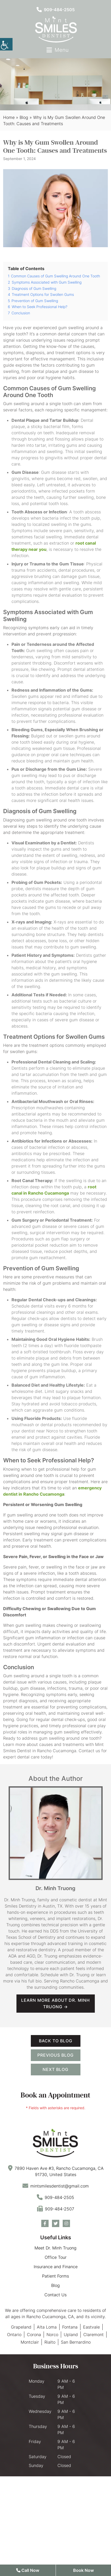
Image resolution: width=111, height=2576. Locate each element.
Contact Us (55, 2294)
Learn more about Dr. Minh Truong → (55, 2003)
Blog (24, 117)
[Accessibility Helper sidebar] (6, 44)
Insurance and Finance (56, 2266)
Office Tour (56, 2257)
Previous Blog (55, 2055)
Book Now (83, 2570)
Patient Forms (55, 2276)
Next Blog (55, 2069)
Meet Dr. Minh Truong (55, 2247)
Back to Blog (55, 2040)
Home (9, 117)
